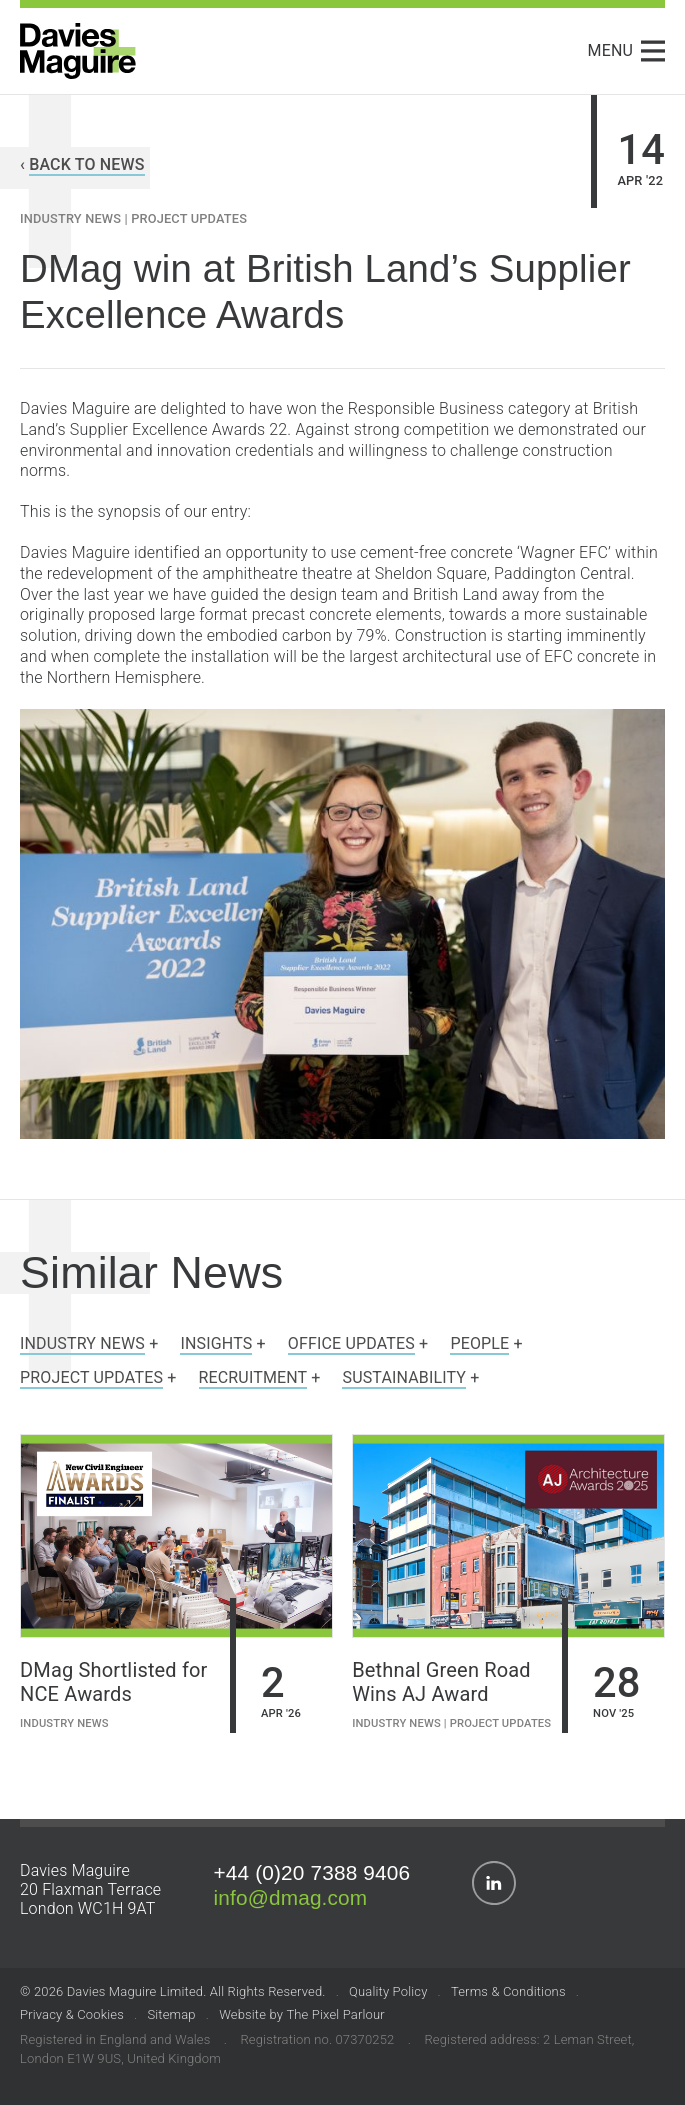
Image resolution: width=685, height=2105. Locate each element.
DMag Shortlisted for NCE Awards (114, 1682)
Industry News (70, 218)
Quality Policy (388, 1991)
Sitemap (171, 2014)
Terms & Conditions (508, 1991)
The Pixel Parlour (335, 2014)
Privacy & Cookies (72, 2014)
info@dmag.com (291, 1897)
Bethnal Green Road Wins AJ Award (441, 1682)
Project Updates (189, 218)
